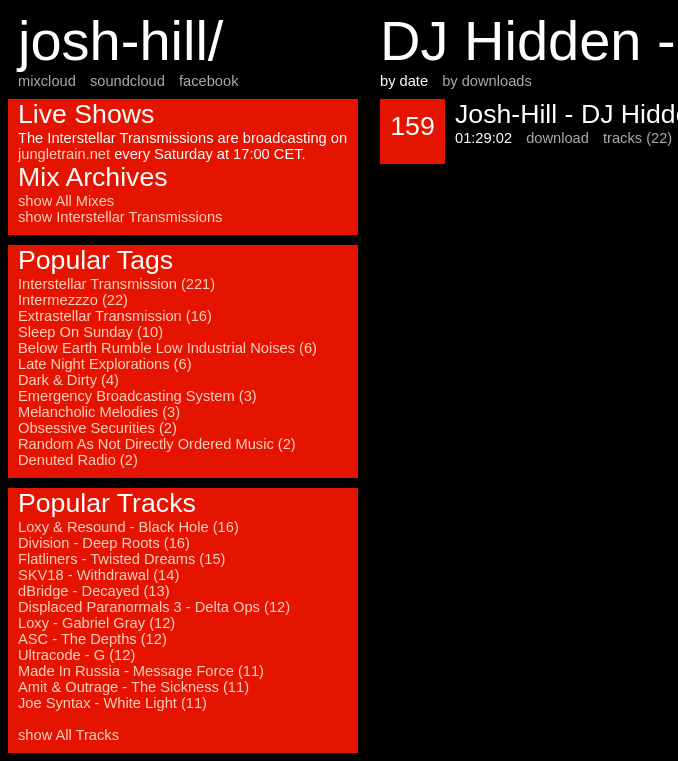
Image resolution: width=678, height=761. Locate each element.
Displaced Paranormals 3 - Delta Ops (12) (154, 607)
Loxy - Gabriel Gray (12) (96, 623)
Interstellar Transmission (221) (116, 284)
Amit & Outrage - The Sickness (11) (133, 687)
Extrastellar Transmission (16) (115, 316)
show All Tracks (68, 735)
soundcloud (127, 81)
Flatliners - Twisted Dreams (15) (121, 559)
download (557, 138)
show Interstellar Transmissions (120, 217)
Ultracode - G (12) (76, 655)
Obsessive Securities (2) (97, 428)
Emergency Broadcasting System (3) (137, 396)
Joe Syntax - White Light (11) (112, 703)
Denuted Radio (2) (78, 460)
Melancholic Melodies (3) (99, 412)
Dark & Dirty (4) (68, 380)
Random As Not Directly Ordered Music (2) (157, 444)
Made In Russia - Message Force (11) (141, 671)
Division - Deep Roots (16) (104, 543)
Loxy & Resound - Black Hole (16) (128, 527)
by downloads (487, 81)
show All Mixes (66, 201)
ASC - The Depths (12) (92, 639)
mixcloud (47, 81)
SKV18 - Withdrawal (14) (98, 575)
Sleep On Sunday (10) (90, 332)
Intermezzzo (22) (73, 300)
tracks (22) (637, 138)
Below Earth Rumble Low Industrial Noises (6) (167, 348)
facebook (208, 81)
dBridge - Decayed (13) (94, 591)
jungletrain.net (64, 154)
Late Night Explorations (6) (105, 364)
